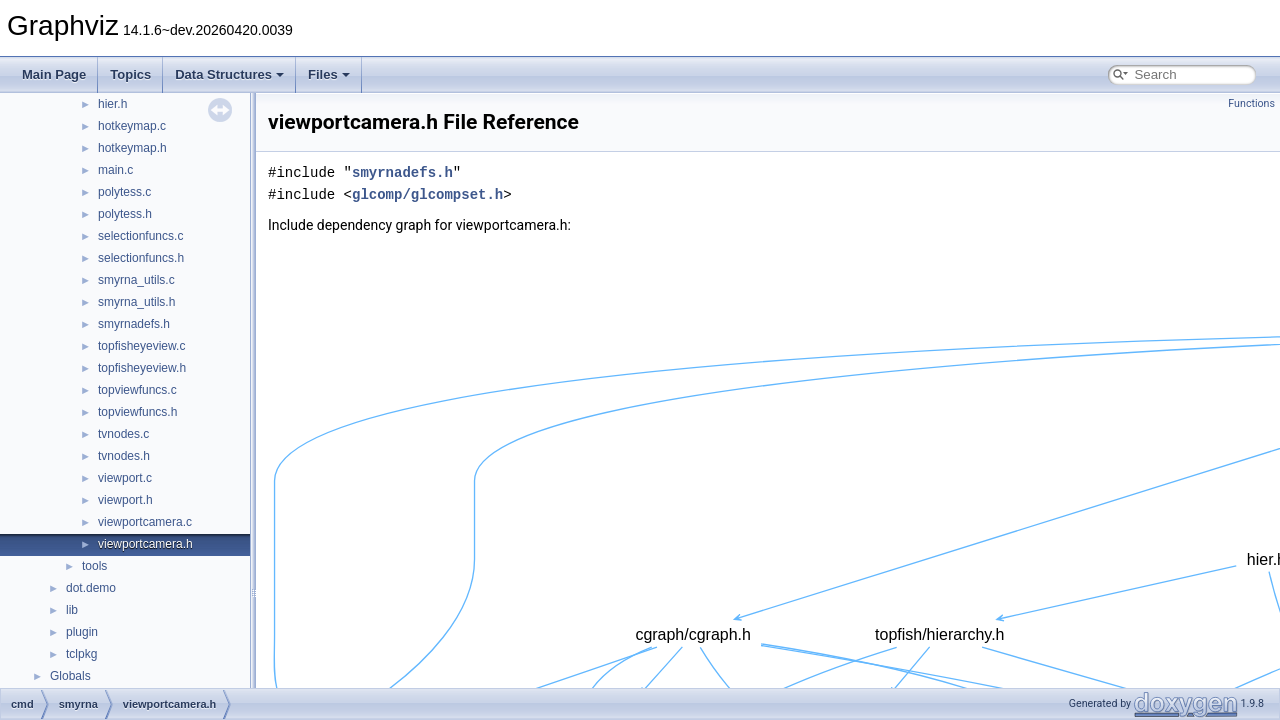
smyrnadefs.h (134, 324)
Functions (1251, 103)
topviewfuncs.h (137, 412)
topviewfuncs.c (137, 390)
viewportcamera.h (145, 544)
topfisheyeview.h (142, 368)
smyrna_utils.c (136, 280)
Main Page (54, 74)
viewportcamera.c (145, 522)
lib (72, 610)
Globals (70, 676)
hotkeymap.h (132, 148)
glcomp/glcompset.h (427, 194)
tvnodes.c (123, 434)
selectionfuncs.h (141, 258)
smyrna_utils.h (136, 302)
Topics (130, 74)
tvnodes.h (124, 456)
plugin (82, 632)
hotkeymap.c (132, 126)
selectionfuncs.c (140, 236)
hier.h (112, 104)
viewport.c (125, 478)
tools (94, 566)
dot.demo (91, 588)
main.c (115, 170)
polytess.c (124, 192)
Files (329, 74)
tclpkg (81, 654)
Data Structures (229, 74)
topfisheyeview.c (141, 346)
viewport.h (125, 500)
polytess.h (125, 214)
